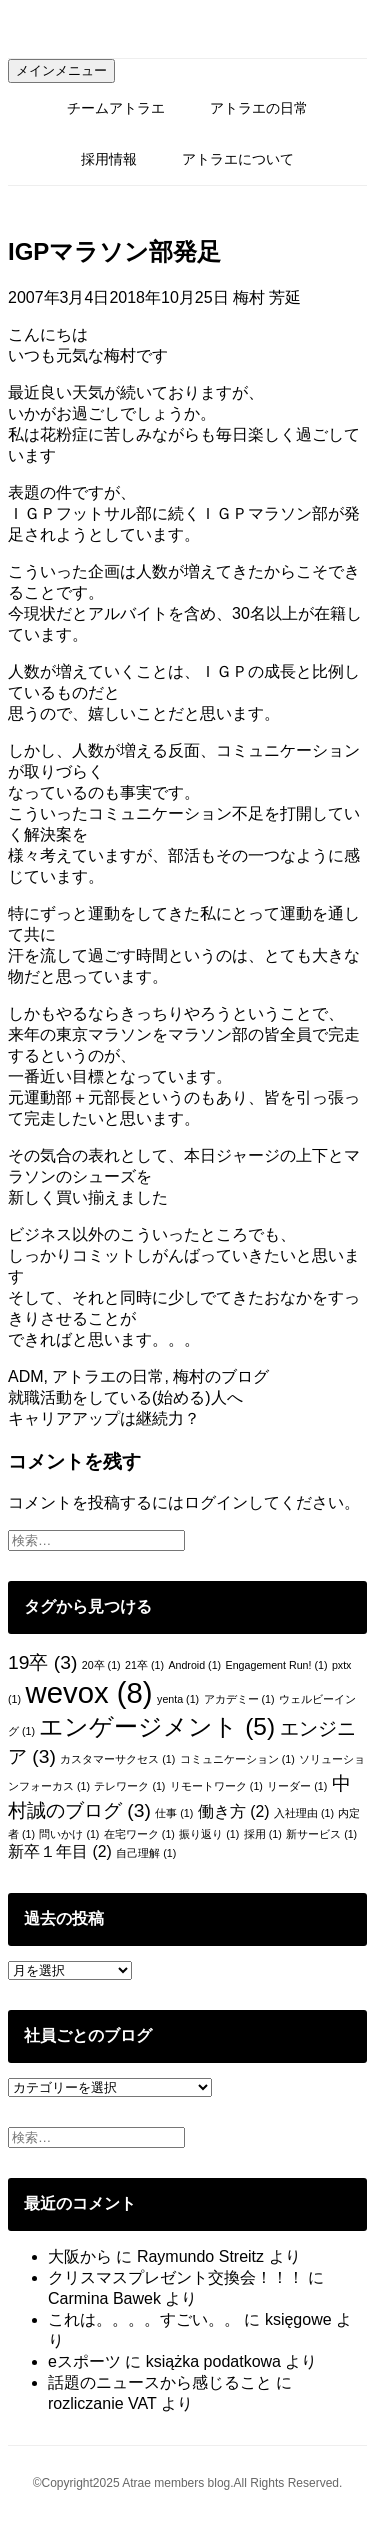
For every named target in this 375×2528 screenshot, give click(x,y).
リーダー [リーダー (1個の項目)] (297, 1786)
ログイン (216, 1502)
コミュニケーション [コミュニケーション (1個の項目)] (237, 1759)
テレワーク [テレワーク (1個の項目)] (129, 1786)
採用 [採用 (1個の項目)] (263, 1834)
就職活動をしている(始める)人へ (125, 1397)
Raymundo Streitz (200, 2256)
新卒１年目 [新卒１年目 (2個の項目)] (60, 1851)
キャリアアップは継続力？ (104, 1418)
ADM (26, 1376)
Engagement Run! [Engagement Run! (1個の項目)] (277, 1665)
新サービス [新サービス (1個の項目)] (321, 1834)
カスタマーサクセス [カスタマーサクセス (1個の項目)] (117, 1759)
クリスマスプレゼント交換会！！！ (176, 2277)
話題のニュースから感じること (160, 2382)
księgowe (298, 2319)
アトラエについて (238, 159)
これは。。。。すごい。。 (144, 2319)
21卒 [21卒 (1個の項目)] (144, 1665)
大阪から (80, 2256)
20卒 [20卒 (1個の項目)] (101, 1665)
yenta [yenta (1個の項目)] (178, 1699)
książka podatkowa (213, 2361)
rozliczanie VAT (102, 2403)
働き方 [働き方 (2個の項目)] (234, 1811)
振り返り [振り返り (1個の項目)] (209, 1834)
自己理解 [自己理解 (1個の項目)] (146, 1853)
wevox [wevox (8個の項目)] (88, 1692)
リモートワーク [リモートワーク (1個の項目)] (216, 1786)
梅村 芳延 (267, 297)
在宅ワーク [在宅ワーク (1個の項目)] (139, 1834)
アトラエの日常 (259, 108)
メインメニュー (61, 70)
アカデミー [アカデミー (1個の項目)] (239, 1699)
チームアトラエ (116, 108)
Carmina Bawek (104, 2298)
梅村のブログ (221, 1376)
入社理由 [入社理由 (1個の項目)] (304, 1813)
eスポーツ (84, 2361)
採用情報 (109, 159)
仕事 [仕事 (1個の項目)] (174, 1813)
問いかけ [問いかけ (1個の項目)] (69, 1834)
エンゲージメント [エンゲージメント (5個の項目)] (157, 1726)
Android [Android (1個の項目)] (194, 1665)
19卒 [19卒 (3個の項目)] (42, 1662)
